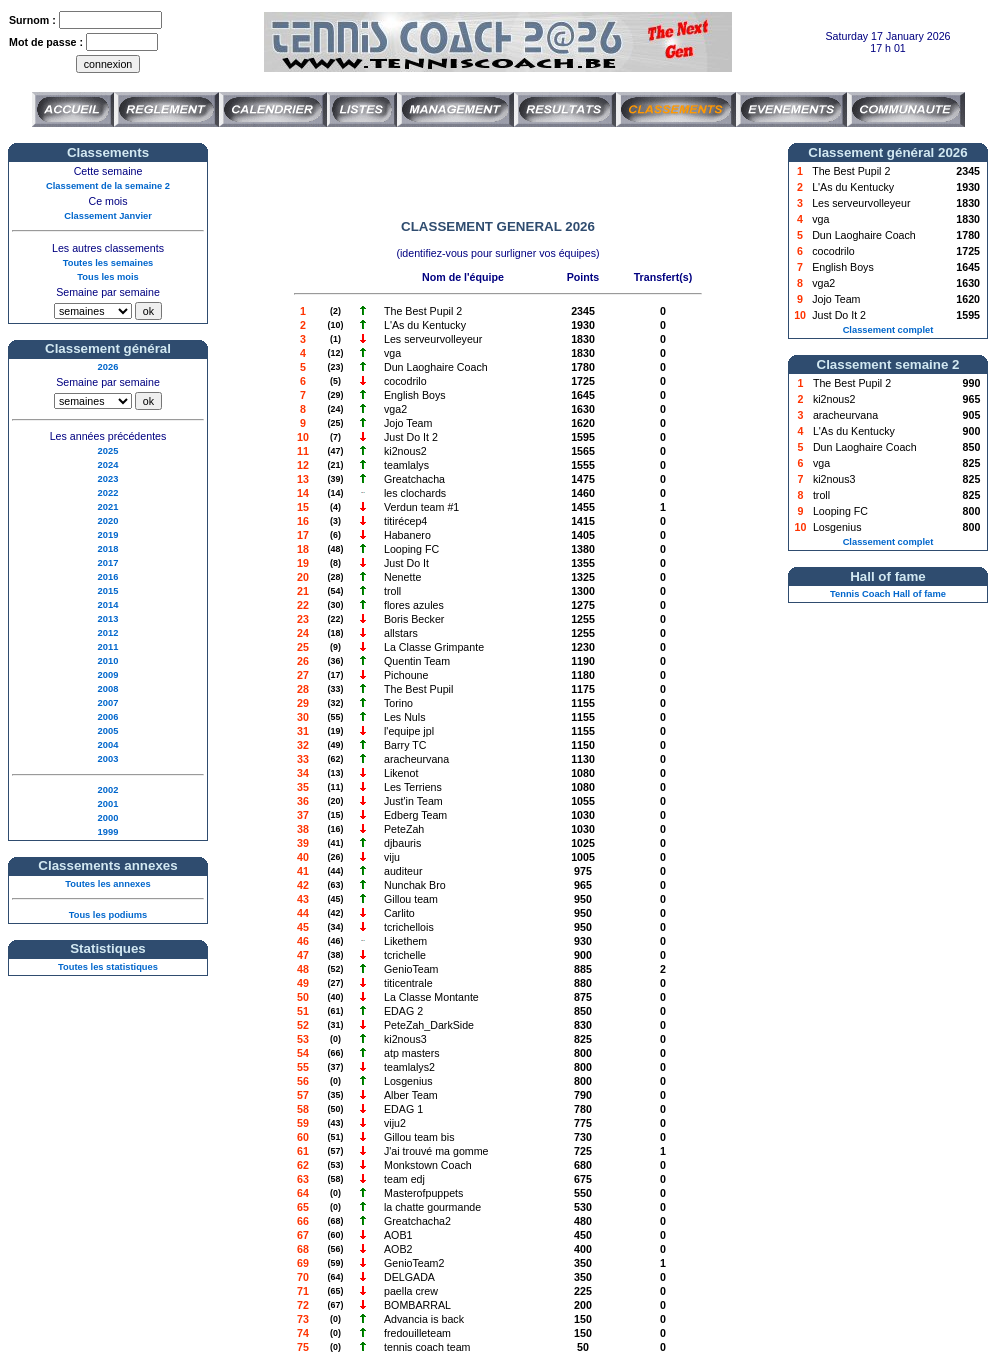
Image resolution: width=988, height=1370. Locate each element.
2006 (108, 717)
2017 (108, 563)
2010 (108, 661)
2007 (108, 703)
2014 (108, 605)
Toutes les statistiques (108, 967)
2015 (108, 591)
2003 (108, 759)
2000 (108, 818)
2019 (108, 535)
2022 (108, 493)
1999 (108, 832)
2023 (108, 479)
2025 (108, 451)
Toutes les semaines (108, 263)
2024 (108, 465)
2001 (108, 804)
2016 (108, 577)
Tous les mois (108, 277)
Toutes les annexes (107, 884)
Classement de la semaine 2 (108, 186)
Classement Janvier (108, 216)
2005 (108, 731)
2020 (108, 521)
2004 (108, 745)
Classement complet (888, 330)
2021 (108, 507)
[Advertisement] (498, 173)
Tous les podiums (108, 915)
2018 (108, 549)
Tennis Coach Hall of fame (888, 594)
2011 (108, 647)
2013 (108, 619)
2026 (108, 367)
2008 (108, 689)
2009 (108, 675)
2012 (108, 633)
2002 (108, 790)
